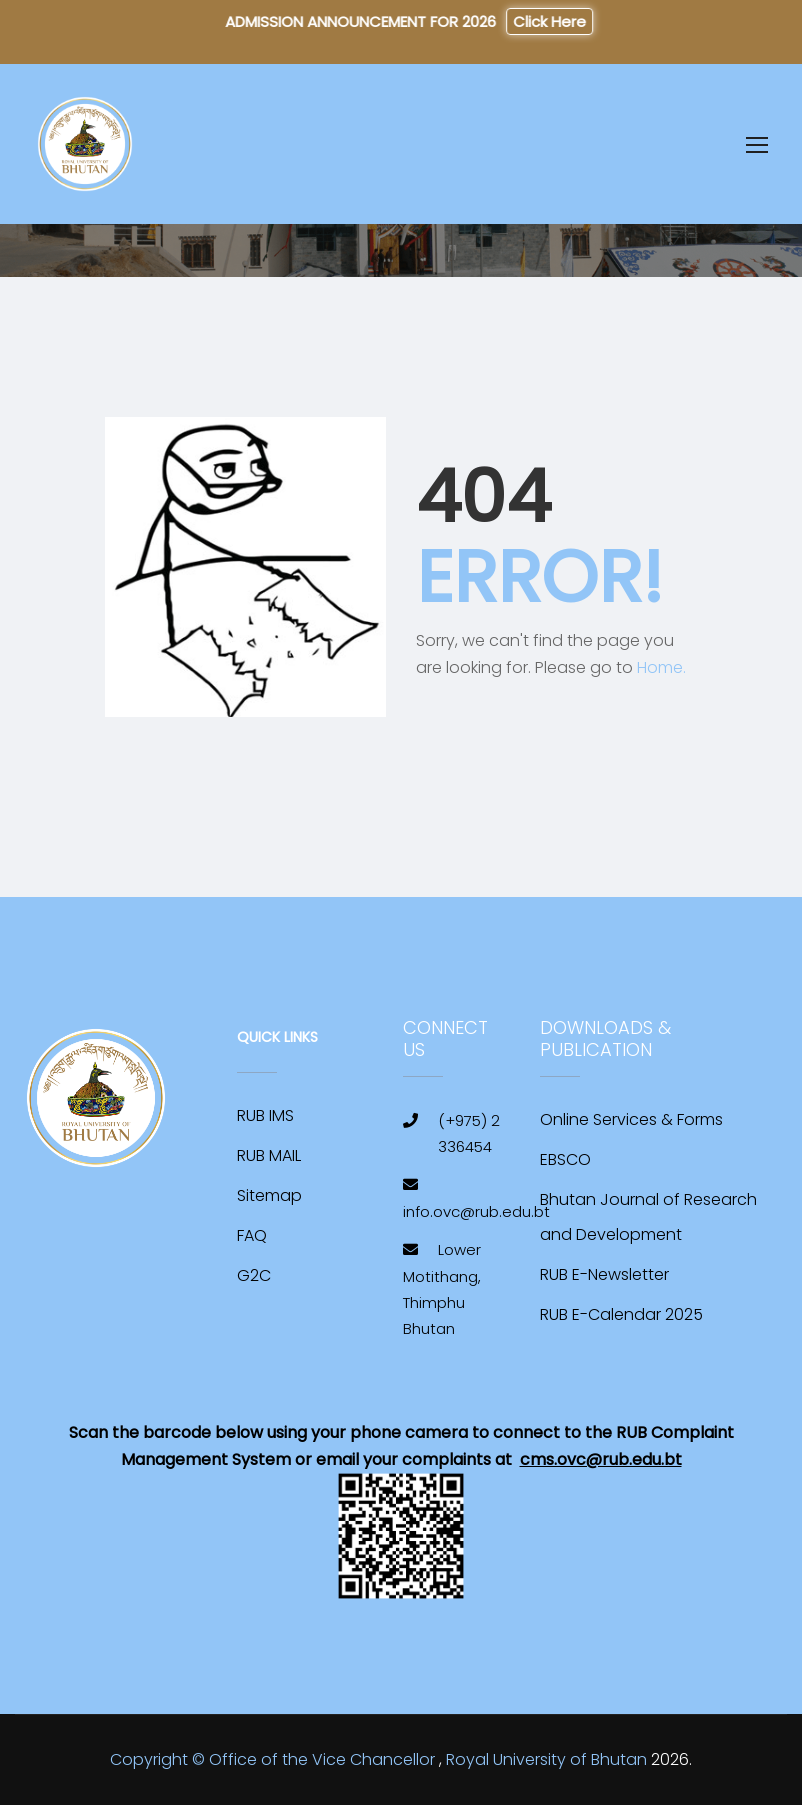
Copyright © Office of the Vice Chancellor (272, 1759)
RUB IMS (265, 1115)
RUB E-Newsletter (604, 1274)
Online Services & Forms (631, 1119)
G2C (254, 1275)
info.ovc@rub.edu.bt (476, 1211)
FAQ (252, 1235)
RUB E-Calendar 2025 (621, 1314)
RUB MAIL (269, 1155)
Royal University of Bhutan (546, 1759)
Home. (661, 667)
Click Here (544, 21)
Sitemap (269, 1195)
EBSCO (565, 1159)
